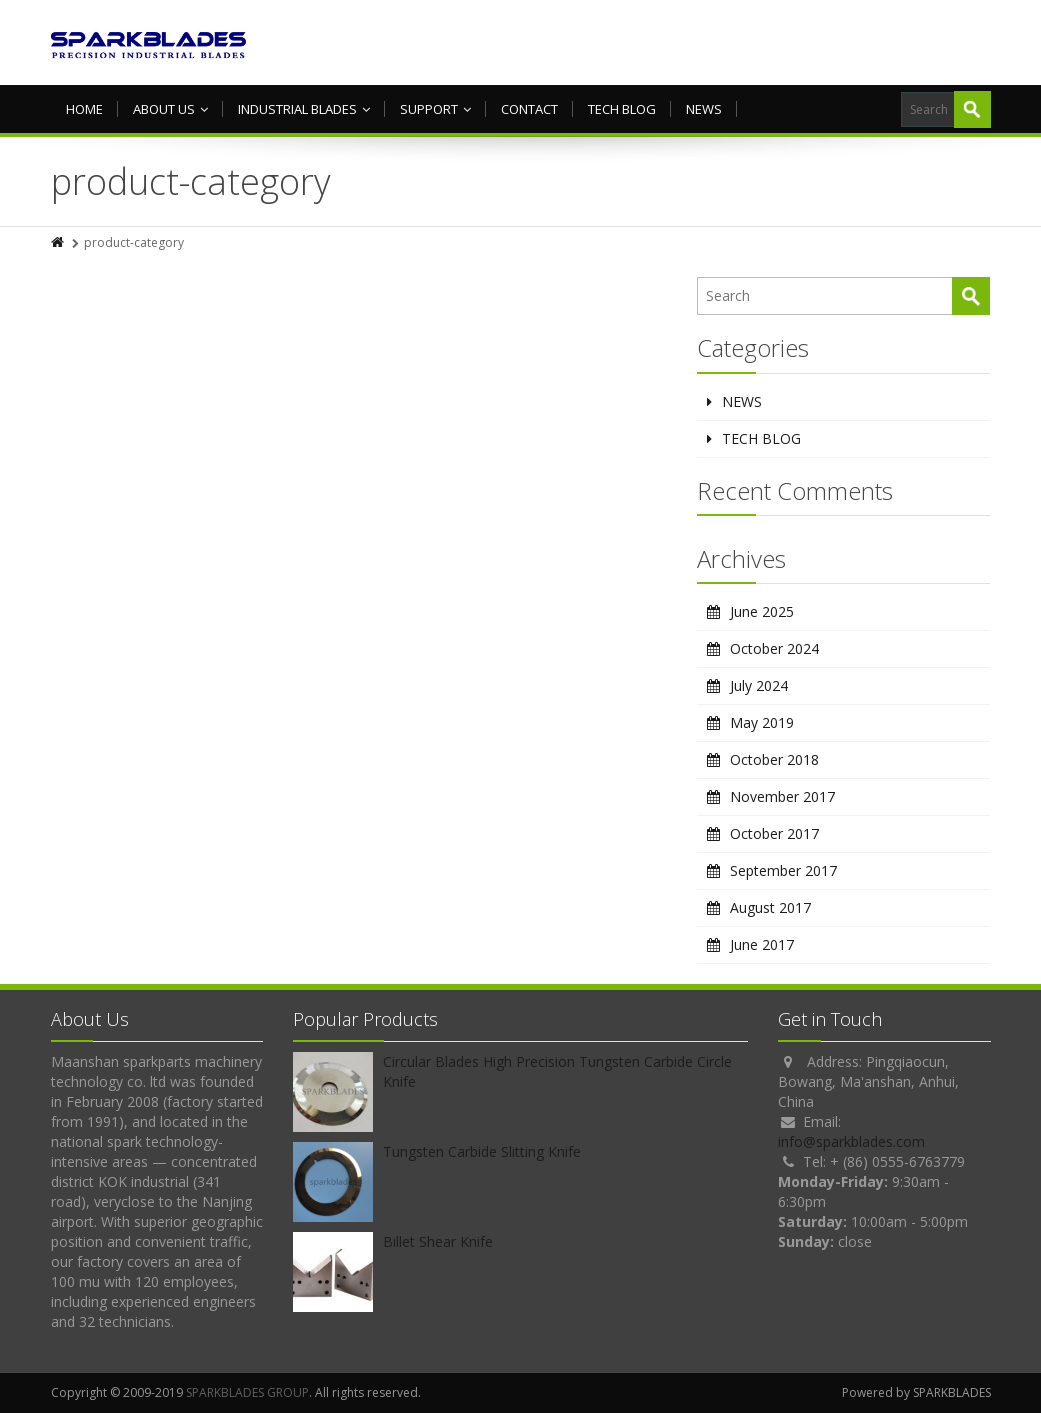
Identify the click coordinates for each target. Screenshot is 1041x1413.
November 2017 (782, 796)
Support (435, 109)
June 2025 (762, 611)
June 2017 (762, 944)
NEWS (704, 109)
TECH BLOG (622, 109)
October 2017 (774, 833)
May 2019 (762, 722)
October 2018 (774, 759)
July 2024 (759, 685)
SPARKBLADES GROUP (247, 1392)
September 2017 (783, 870)
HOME (84, 109)
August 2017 (770, 907)
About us (170, 109)
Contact (529, 109)
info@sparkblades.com (851, 1141)
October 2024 (774, 648)
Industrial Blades (304, 109)
